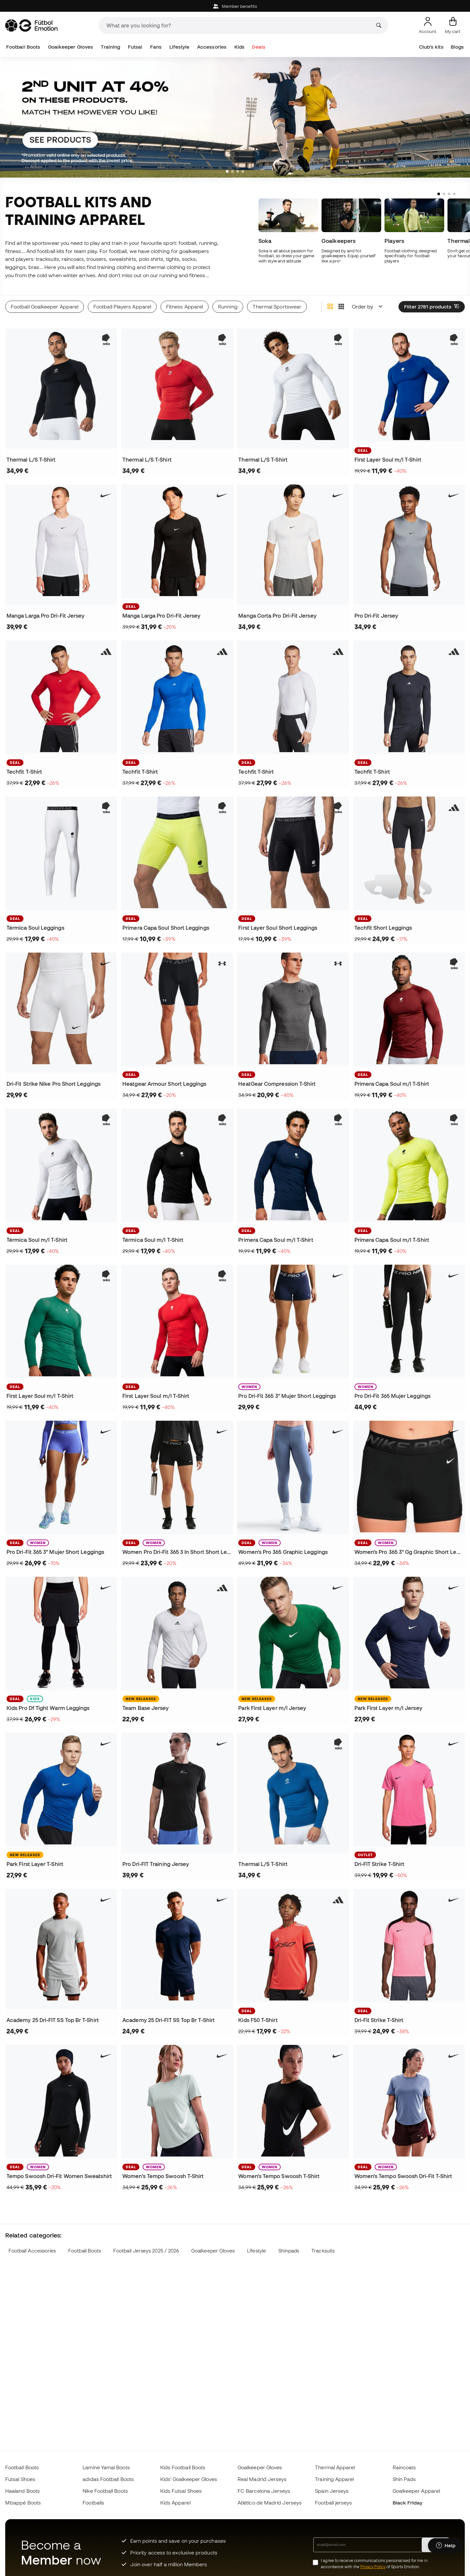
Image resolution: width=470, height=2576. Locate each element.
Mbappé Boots (23, 2502)
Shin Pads (404, 2479)
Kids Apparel (175, 2502)
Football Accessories (32, 2250)
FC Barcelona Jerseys (264, 2491)
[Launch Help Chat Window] (445, 2545)
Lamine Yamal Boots (106, 2467)
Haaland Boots (22, 2491)
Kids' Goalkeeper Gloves (188, 2479)
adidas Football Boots (108, 2479)
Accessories (212, 47)
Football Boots (23, 47)
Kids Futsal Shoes (181, 2491)
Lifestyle (179, 47)
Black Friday (408, 2502)
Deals (258, 47)
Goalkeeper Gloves (70, 47)
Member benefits (235, 6)
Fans (156, 47)
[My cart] (453, 25)
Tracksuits (323, 2250)
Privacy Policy (372, 2567)
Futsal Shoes (20, 2479)
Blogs (457, 47)
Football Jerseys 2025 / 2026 (146, 2250)
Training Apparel (334, 2479)
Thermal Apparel (335, 2467)
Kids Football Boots (182, 2467)
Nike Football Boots (105, 2491)
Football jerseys (333, 2502)
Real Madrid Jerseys (262, 2479)
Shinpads (288, 2250)
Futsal (135, 47)
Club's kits (431, 47)
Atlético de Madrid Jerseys (270, 2502)
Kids (239, 47)
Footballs (93, 2502)
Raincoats (404, 2467)
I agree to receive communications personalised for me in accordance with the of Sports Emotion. (374, 2563)
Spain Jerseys (332, 2491)
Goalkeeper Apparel (416, 2491)
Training (110, 47)
